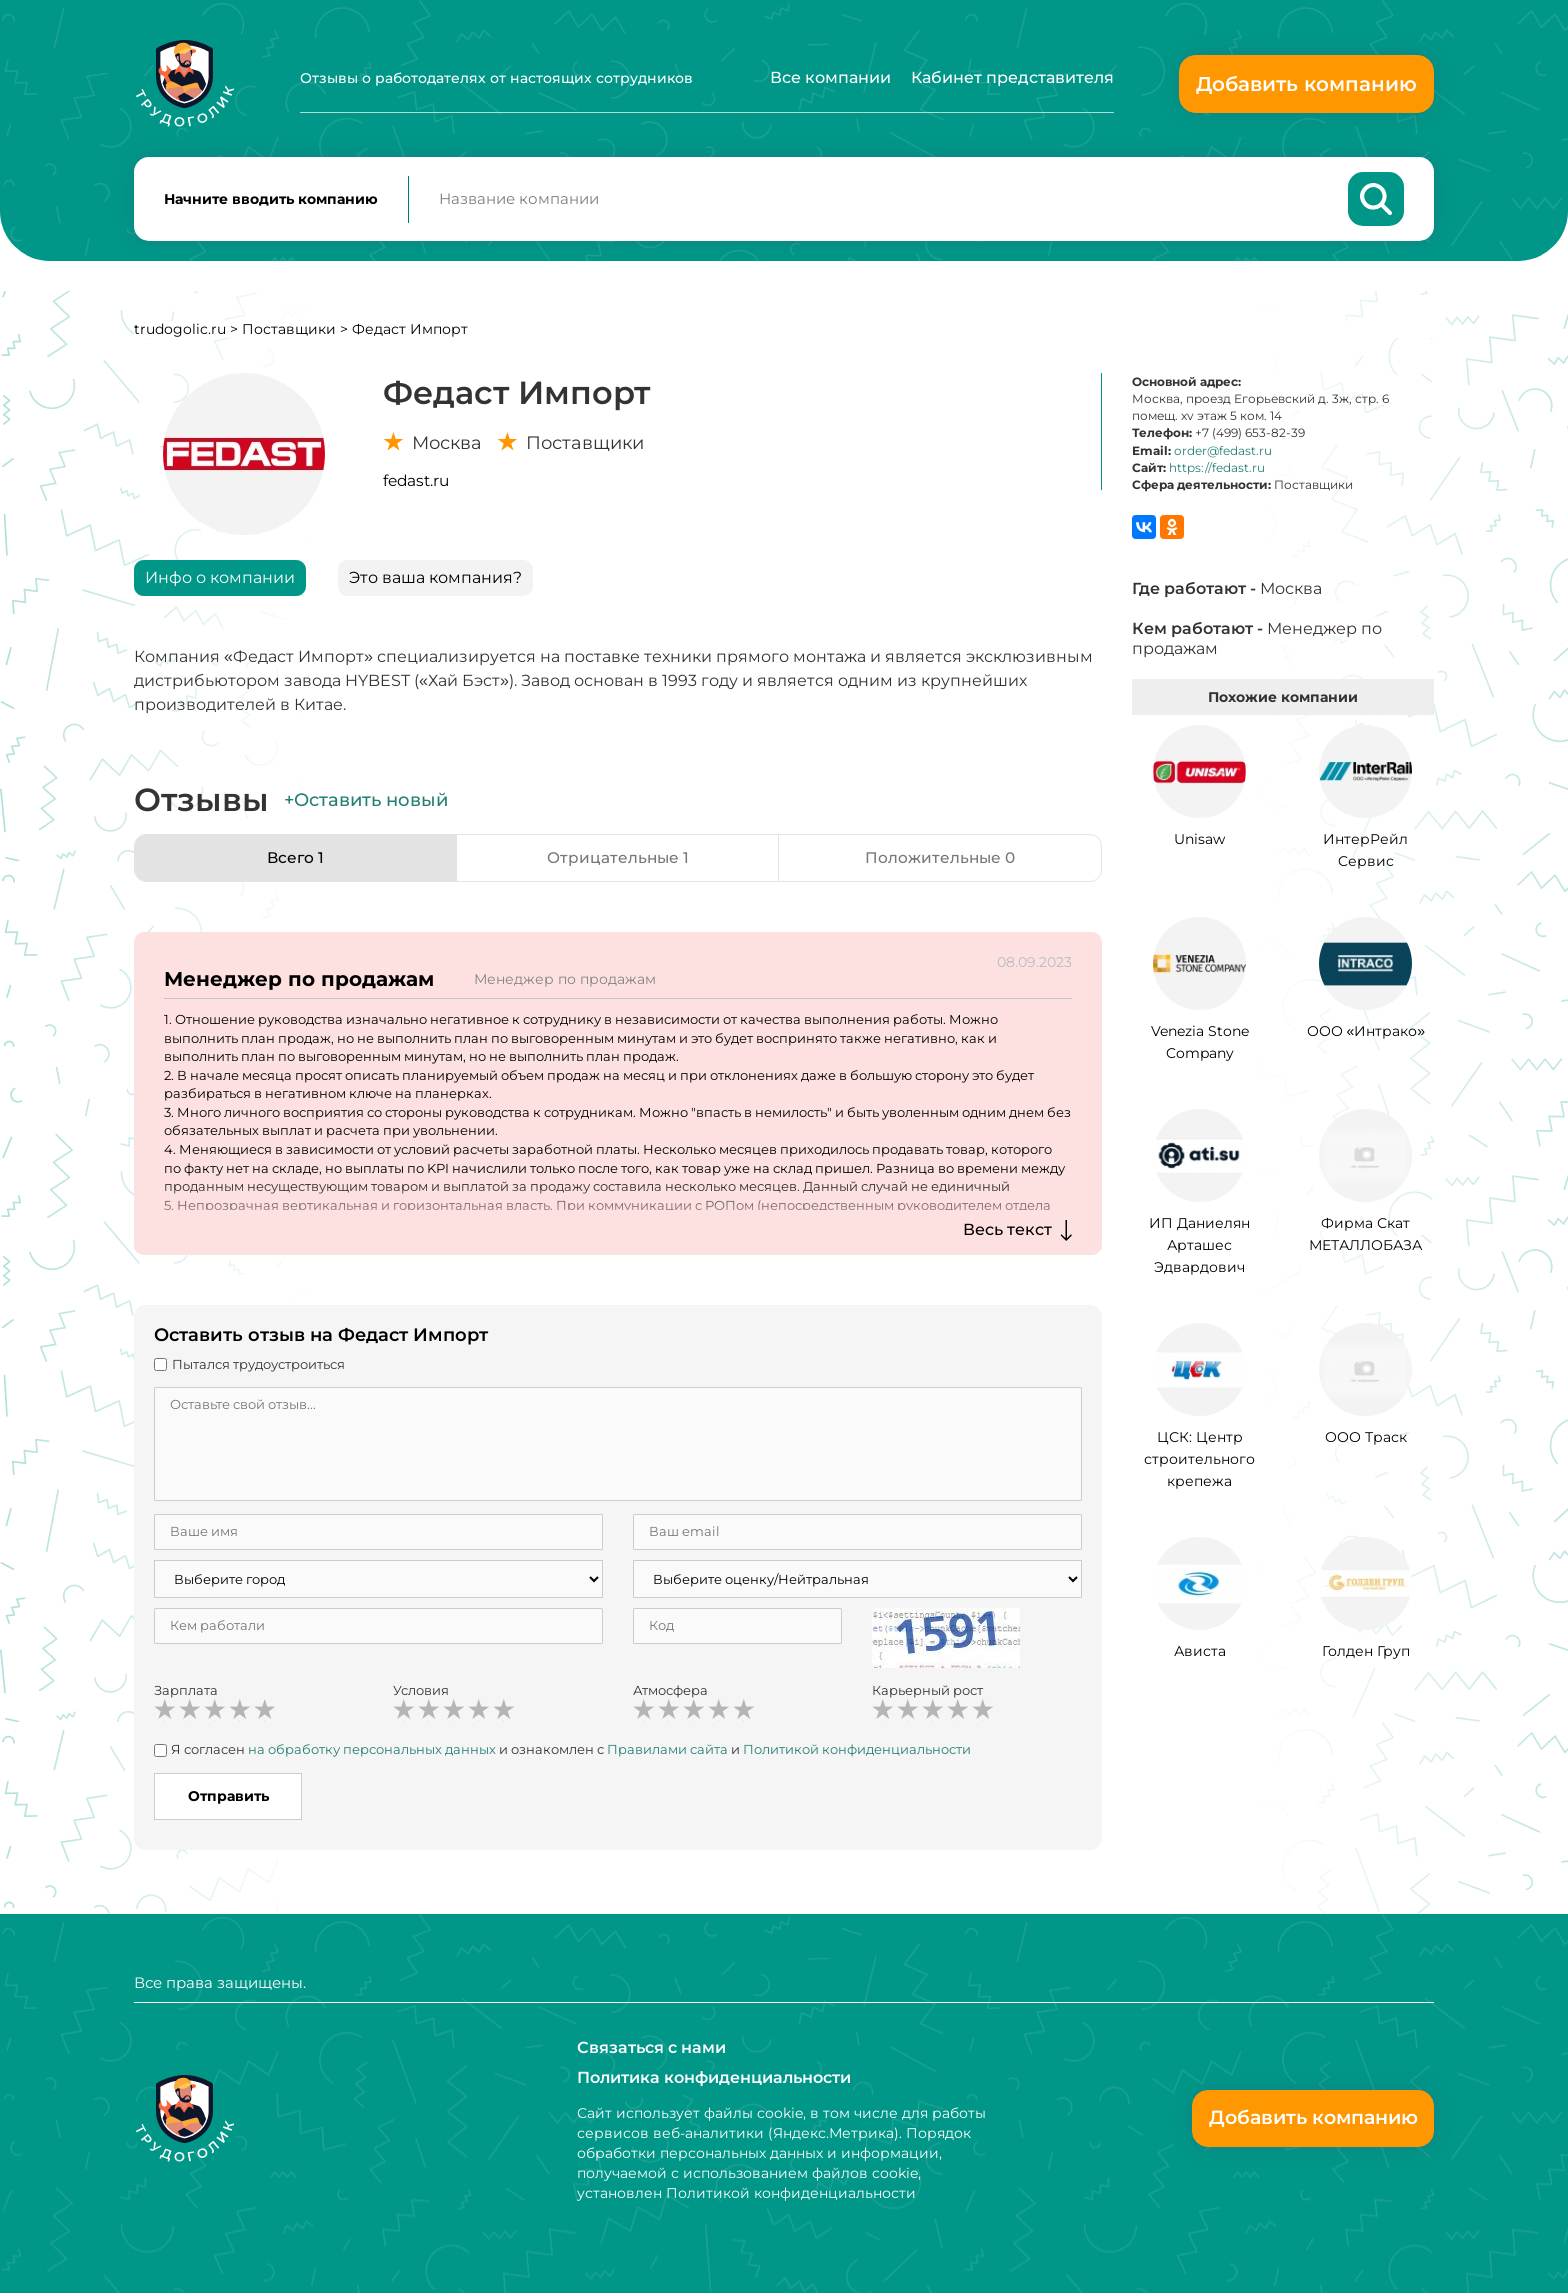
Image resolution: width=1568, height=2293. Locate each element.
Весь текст (1007, 1233)
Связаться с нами (651, 2047)
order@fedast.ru (1223, 454)
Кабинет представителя (1012, 77)
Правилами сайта (667, 1753)
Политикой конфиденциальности (857, 1753)
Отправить (228, 1800)
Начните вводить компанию (271, 201)
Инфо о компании (220, 581)
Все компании (830, 77)
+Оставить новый (366, 804)
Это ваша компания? (435, 581)
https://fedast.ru (1217, 471)
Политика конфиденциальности (714, 2077)
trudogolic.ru (180, 333)
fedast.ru (416, 484)
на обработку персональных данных (372, 1753)
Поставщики (289, 333)
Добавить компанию (1306, 84)
